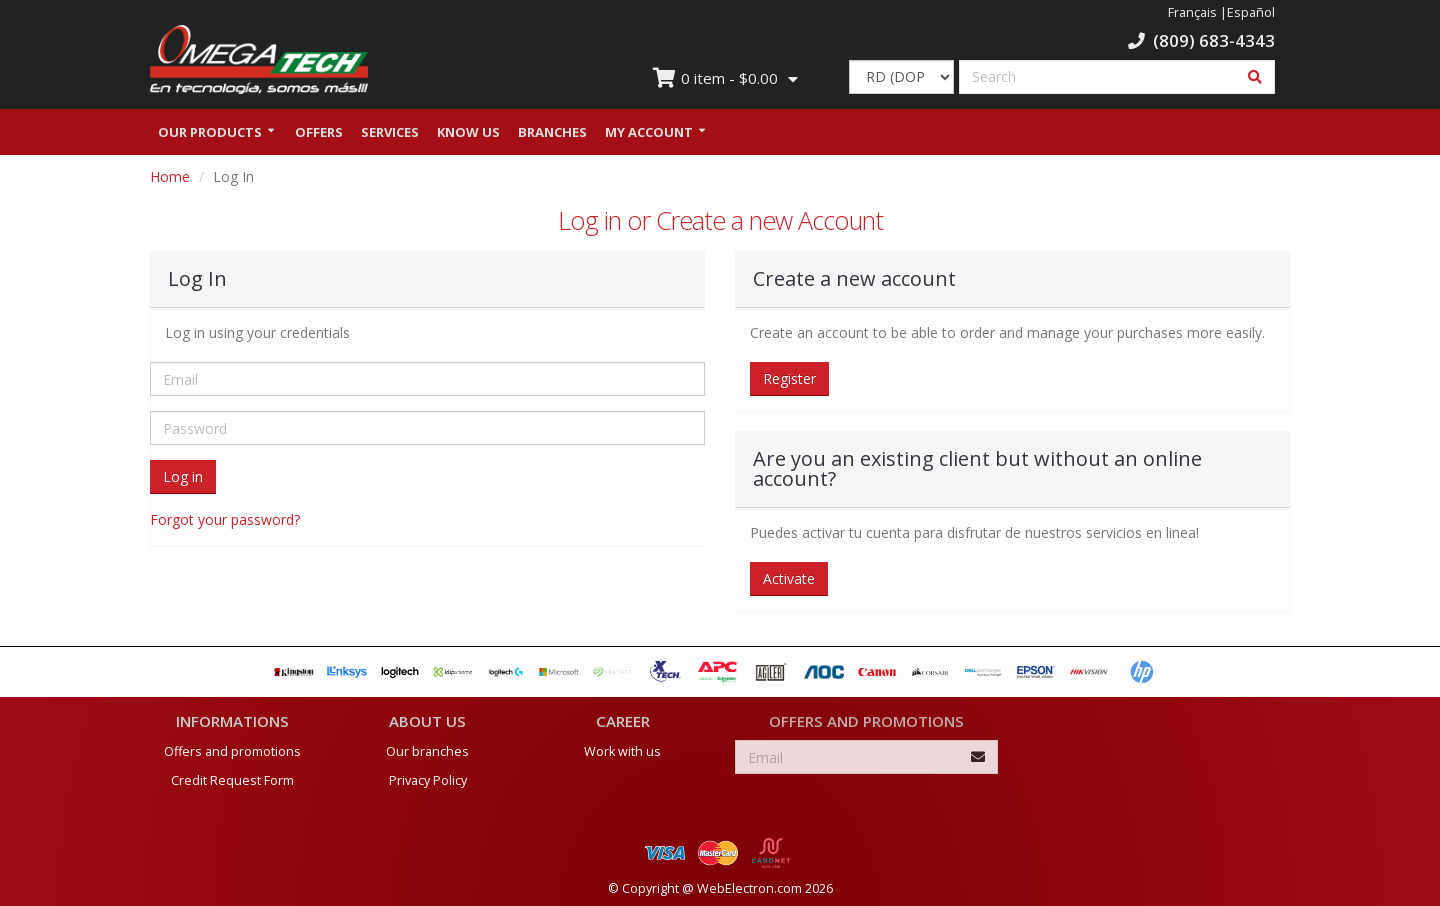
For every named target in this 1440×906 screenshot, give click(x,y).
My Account (649, 133)
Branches (552, 133)
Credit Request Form (232, 776)
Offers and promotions (232, 747)
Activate (789, 579)
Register (789, 379)
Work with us (622, 747)
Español (1251, 12)
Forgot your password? (225, 520)
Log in (183, 477)
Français (1192, 12)
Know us (468, 133)
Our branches (427, 747)
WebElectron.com (749, 884)
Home (170, 177)
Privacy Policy (428, 776)
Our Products (210, 133)
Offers (319, 133)
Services (390, 133)
